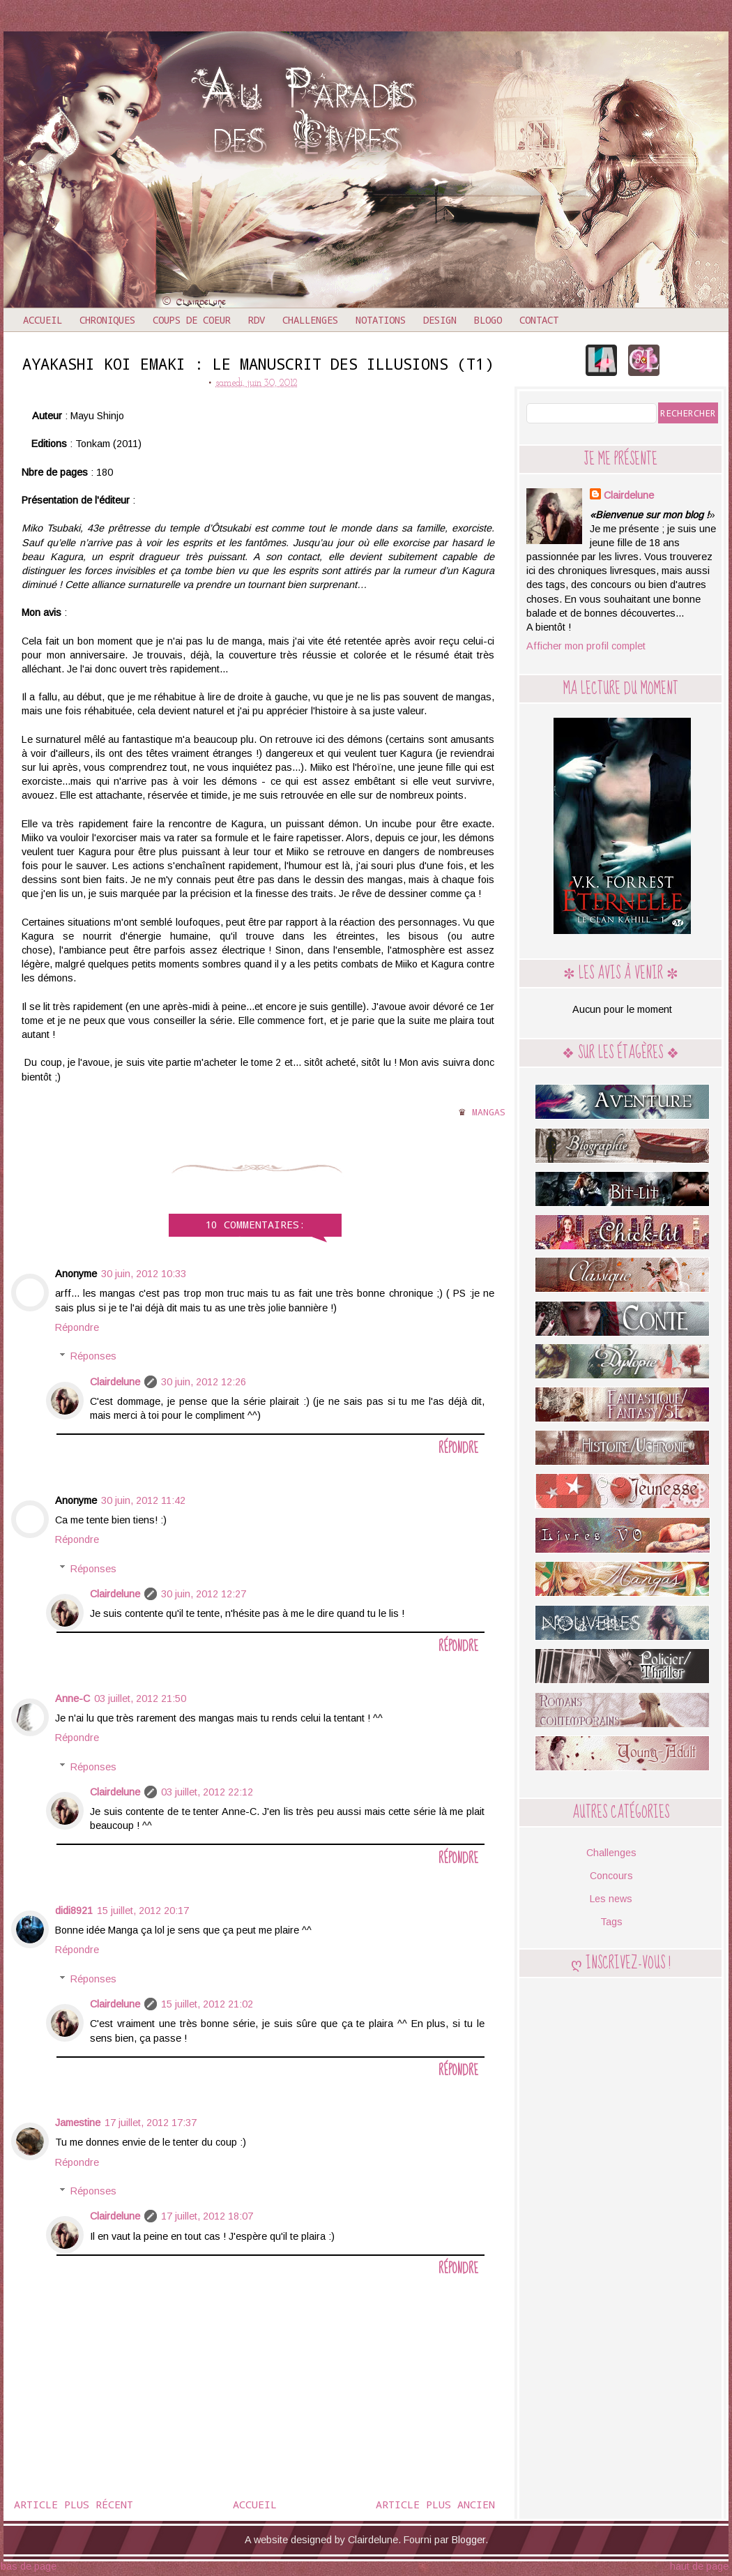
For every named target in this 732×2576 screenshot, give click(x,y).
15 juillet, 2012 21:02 (207, 2004)
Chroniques (107, 319)
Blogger (468, 2539)
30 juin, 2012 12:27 (203, 1593)
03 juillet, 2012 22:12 (207, 1792)
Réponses (93, 1356)
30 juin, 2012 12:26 (203, 1381)
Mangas (488, 1112)
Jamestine (77, 2122)
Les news (611, 1898)
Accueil (42, 319)
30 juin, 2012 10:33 (143, 1273)
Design (440, 319)
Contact (538, 319)
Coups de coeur (192, 319)
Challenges (310, 319)
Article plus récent (73, 2504)
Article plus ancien (435, 2504)
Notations (381, 319)
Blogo (488, 319)
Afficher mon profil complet (586, 645)
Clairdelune (115, 1381)
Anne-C (72, 1698)
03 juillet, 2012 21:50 (140, 1698)
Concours (611, 1875)
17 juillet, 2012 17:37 (151, 2122)
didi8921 (74, 1910)
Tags (611, 1921)
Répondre (77, 1327)
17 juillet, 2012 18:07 (207, 2216)
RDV (256, 319)
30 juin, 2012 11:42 (143, 1500)
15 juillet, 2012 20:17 (143, 1910)
